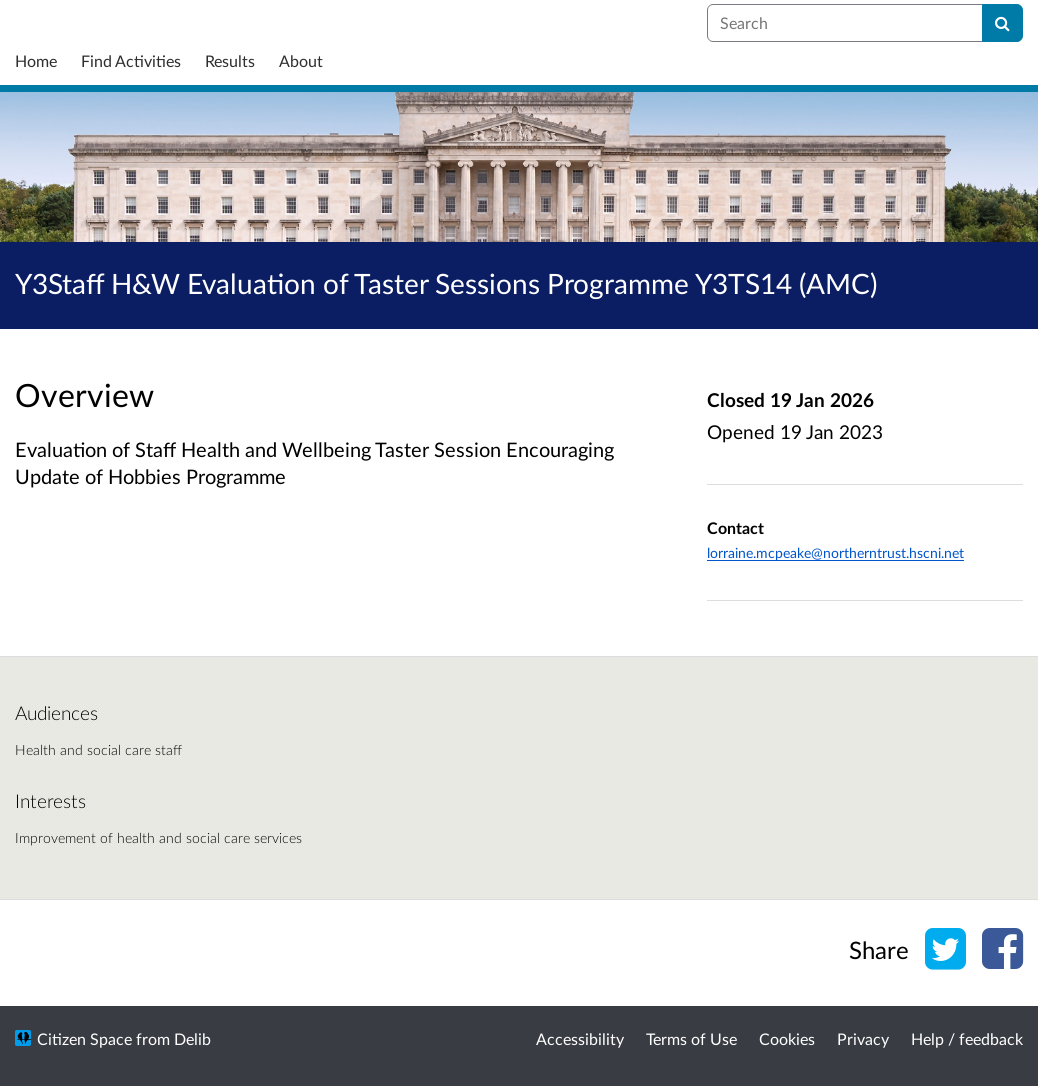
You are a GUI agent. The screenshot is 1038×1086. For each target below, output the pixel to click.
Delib (192, 1038)
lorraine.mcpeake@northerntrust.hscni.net (835, 552)
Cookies (787, 1038)
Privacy (863, 1038)
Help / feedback (967, 1038)
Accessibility (580, 1038)
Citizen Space (84, 1038)
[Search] (1002, 23)
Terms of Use (691, 1038)
